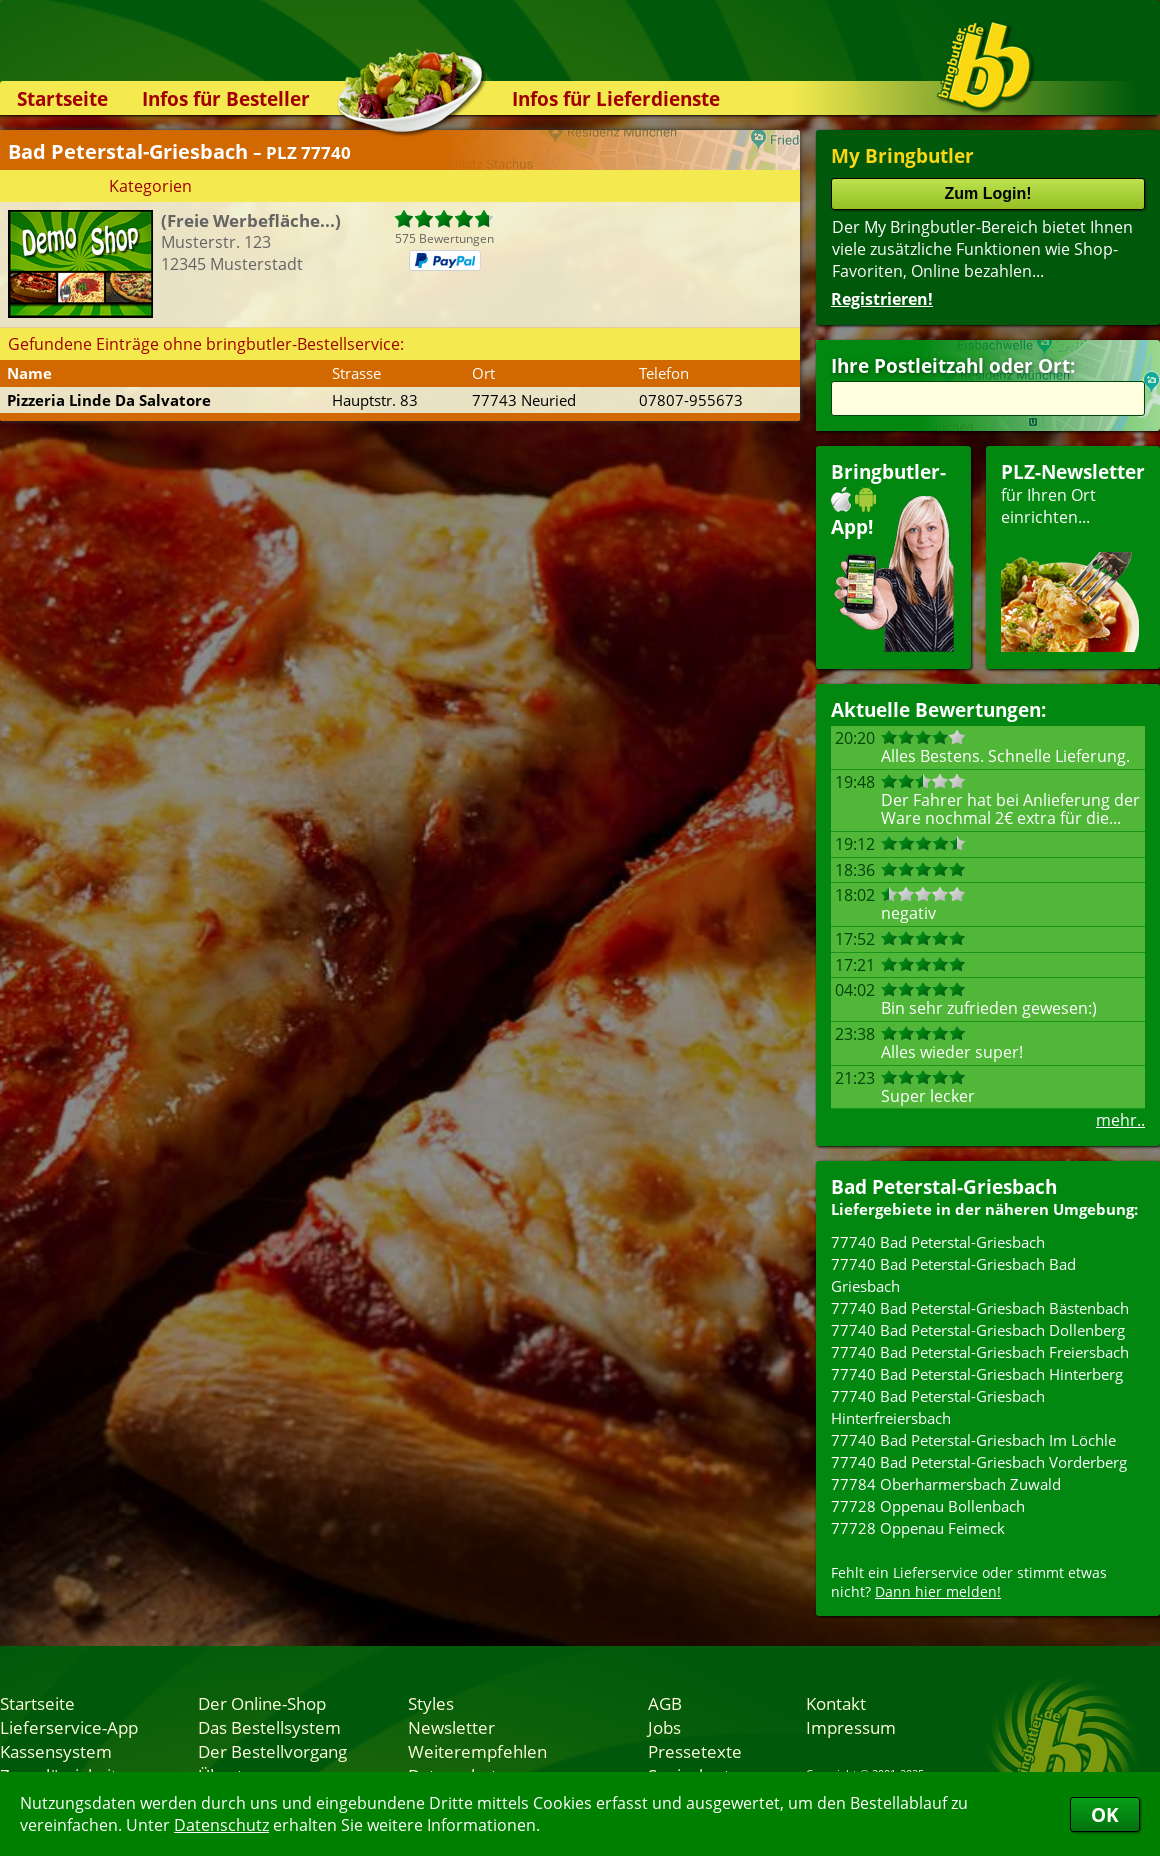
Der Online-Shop (262, 1703)
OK (1105, 1814)
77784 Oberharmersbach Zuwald (946, 1484)
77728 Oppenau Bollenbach (928, 1506)
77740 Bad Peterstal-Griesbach (938, 1242)
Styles (431, 1703)
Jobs (664, 1727)
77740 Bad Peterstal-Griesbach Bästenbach (980, 1308)
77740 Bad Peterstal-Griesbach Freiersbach (980, 1352)
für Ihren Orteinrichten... (1073, 555)
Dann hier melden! (938, 1591)
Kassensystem (56, 1751)
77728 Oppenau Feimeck (918, 1528)
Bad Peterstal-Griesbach (944, 1186)
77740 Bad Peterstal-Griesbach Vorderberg (979, 1462)
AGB (665, 1703)
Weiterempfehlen (477, 1751)
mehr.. (1120, 1120)
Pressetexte (695, 1751)
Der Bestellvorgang (272, 1751)
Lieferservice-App (69, 1727)
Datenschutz (221, 1825)
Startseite (62, 98)
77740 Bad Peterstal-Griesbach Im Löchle (973, 1440)
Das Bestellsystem (269, 1727)
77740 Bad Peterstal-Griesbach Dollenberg (978, 1330)
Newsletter (451, 1727)
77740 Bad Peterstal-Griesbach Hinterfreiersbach (938, 1407)
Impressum (851, 1727)
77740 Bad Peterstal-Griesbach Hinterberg (977, 1374)
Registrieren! (882, 299)
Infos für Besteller (226, 98)
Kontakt (836, 1703)
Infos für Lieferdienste (616, 98)
